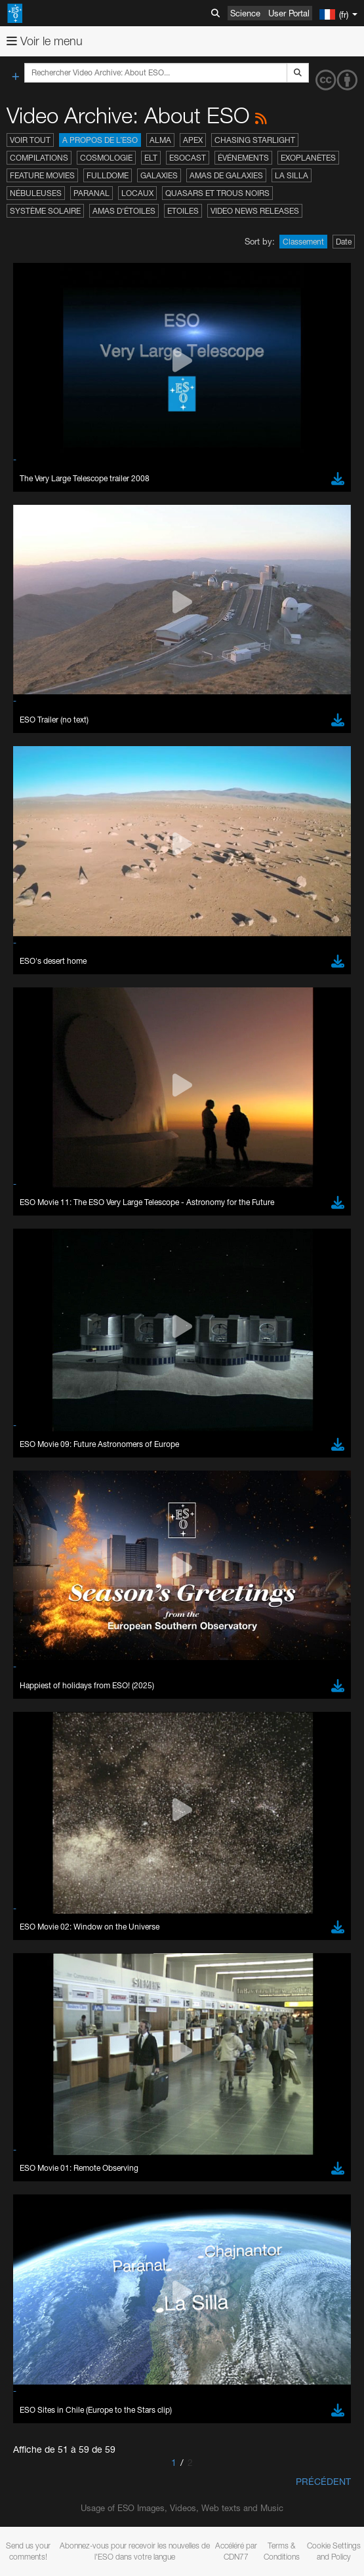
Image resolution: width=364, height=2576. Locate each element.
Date (344, 242)
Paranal (91, 193)
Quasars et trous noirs (217, 193)
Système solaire (45, 211)
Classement (303, 242)
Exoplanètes (308, 158)
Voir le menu (45, 41)
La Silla (291, 175)
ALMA (160, 140)
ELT (150, 158)
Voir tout (30, 140)
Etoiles (183, 211)
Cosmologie (106, 158)
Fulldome (108, 175)
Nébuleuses (36, 193)
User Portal (289, 13)
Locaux (137, 193)
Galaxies (159, 175)
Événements (243, 158)
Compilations (39, 158)
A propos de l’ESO (100, 140)
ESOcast (187, 158)
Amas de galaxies (226, 175)
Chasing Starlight (254, 140)
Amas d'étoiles (123, 211)
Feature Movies (42, 175)
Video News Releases (255, 211)
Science (245, 13)
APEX (193, 140)
